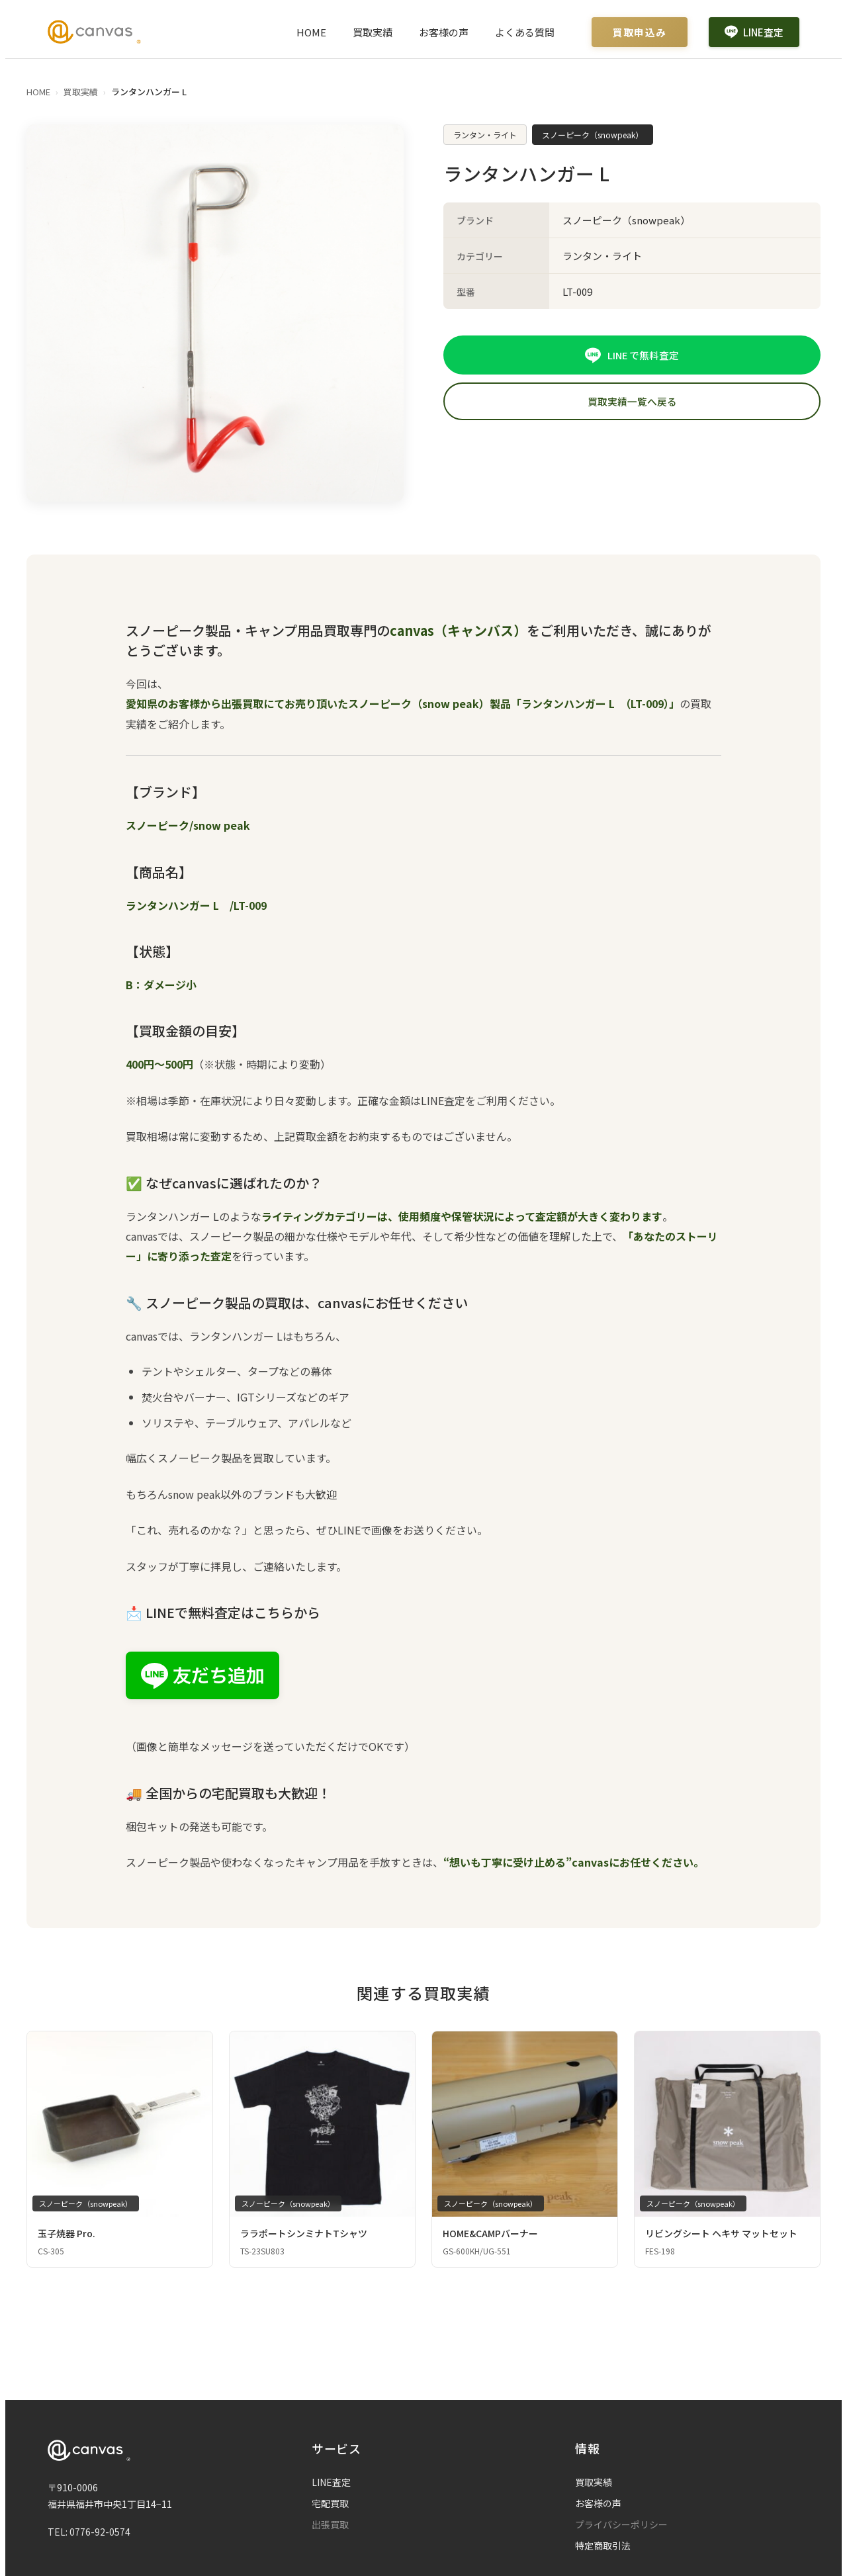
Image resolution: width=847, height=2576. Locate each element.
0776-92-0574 (99, 2531)
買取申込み (639, 32)
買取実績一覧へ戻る (632, 402)
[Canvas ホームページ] (94, 32)
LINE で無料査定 (632, 355)
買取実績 (372, 32)
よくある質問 (525, 32)
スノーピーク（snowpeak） (592, 134)
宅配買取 (330, 2503)
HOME (311, 32)
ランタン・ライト (485, 134)
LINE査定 (754, 32)
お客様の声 (443, 32)
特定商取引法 (603, 2545)
